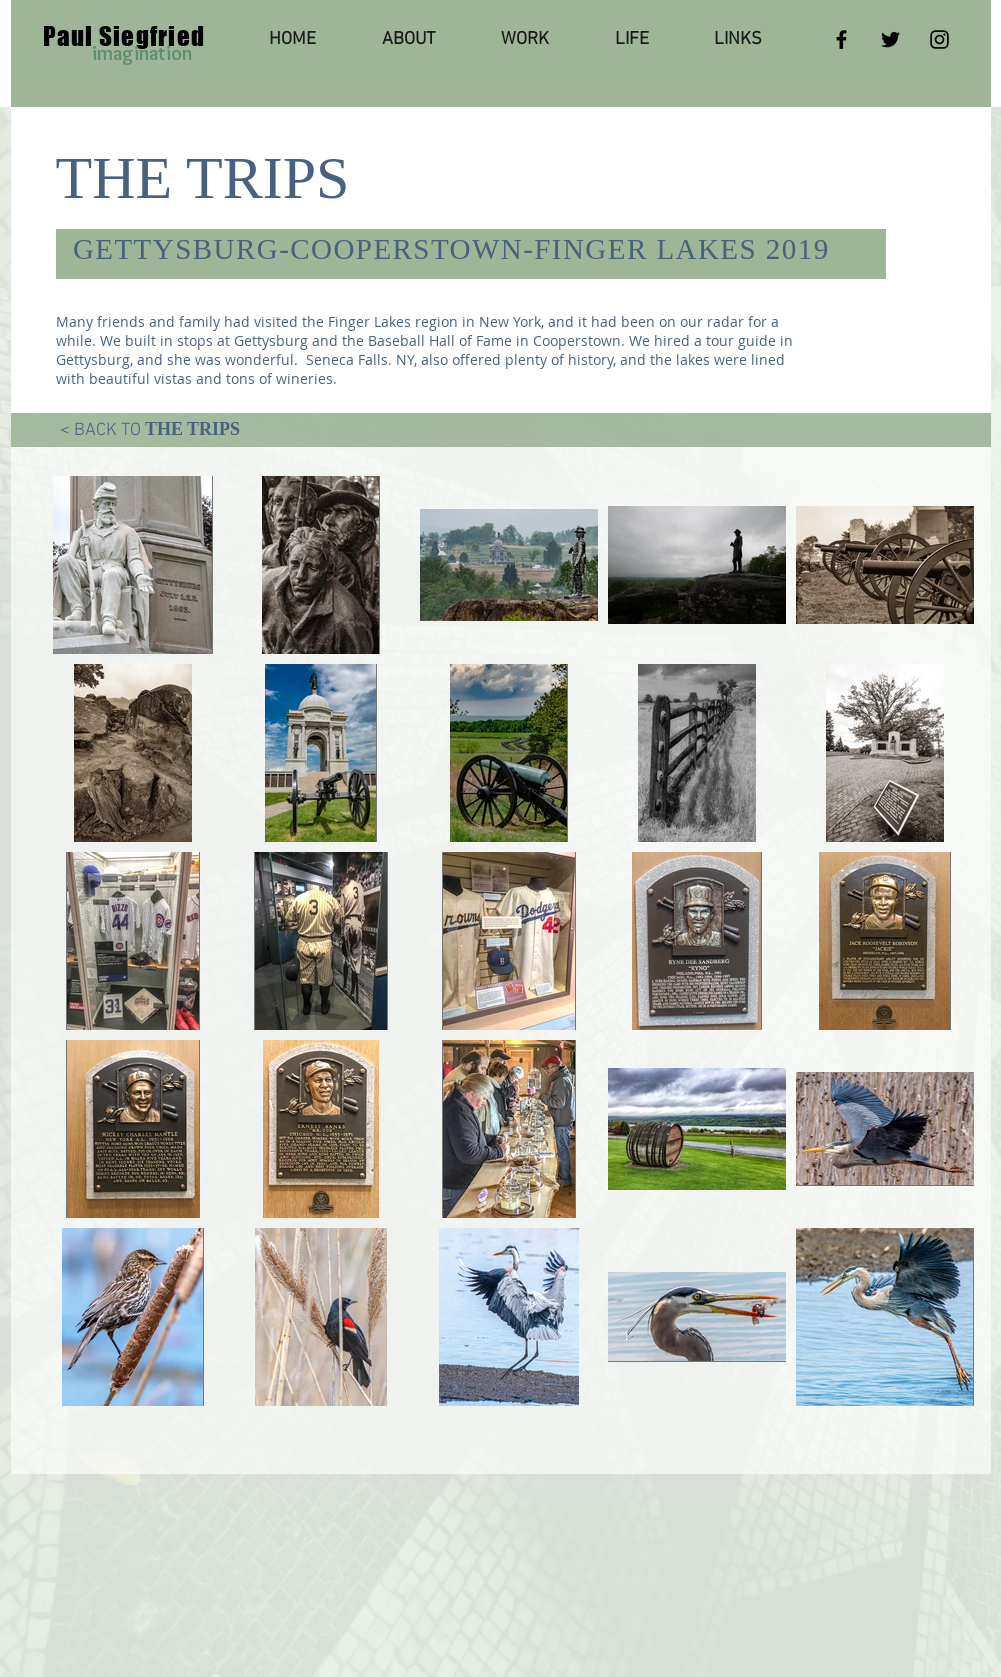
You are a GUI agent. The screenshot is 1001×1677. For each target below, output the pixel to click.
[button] (525, 40)
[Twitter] (890, 39)
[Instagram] (939, 39)
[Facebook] (841, 39)
